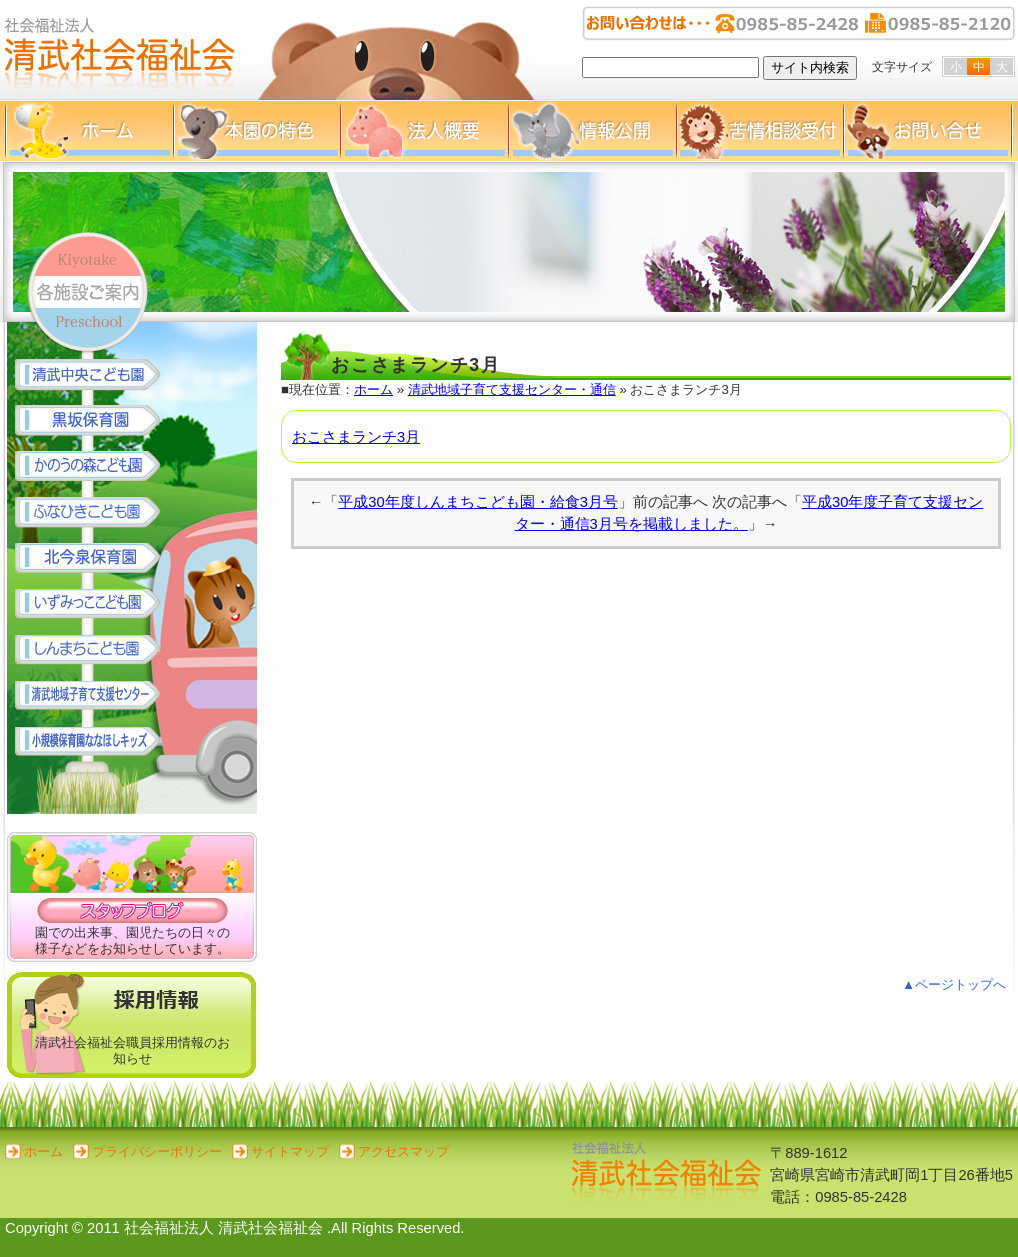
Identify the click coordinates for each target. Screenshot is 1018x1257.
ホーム (89, 131)
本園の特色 (256, 131)
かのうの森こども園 (97, 467)
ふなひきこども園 (97, 513)
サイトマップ (290, 1151)
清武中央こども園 (97, 375)
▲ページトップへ (954, 984)
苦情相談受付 (759, 131)
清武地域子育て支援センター (97, 697)
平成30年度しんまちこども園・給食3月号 (478, 502)
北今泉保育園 (97, 559)
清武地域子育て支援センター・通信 (512, 389)
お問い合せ (928, 131)
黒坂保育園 (97, 421)
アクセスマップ (403, 1151)
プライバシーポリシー (157, 1151)
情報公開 (592, 131)
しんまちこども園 (97, 651)
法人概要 (424, 131)
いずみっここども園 (97, 605)
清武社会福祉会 (120, 50)
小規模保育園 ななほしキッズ (97, 743)
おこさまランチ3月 (356, 437)
